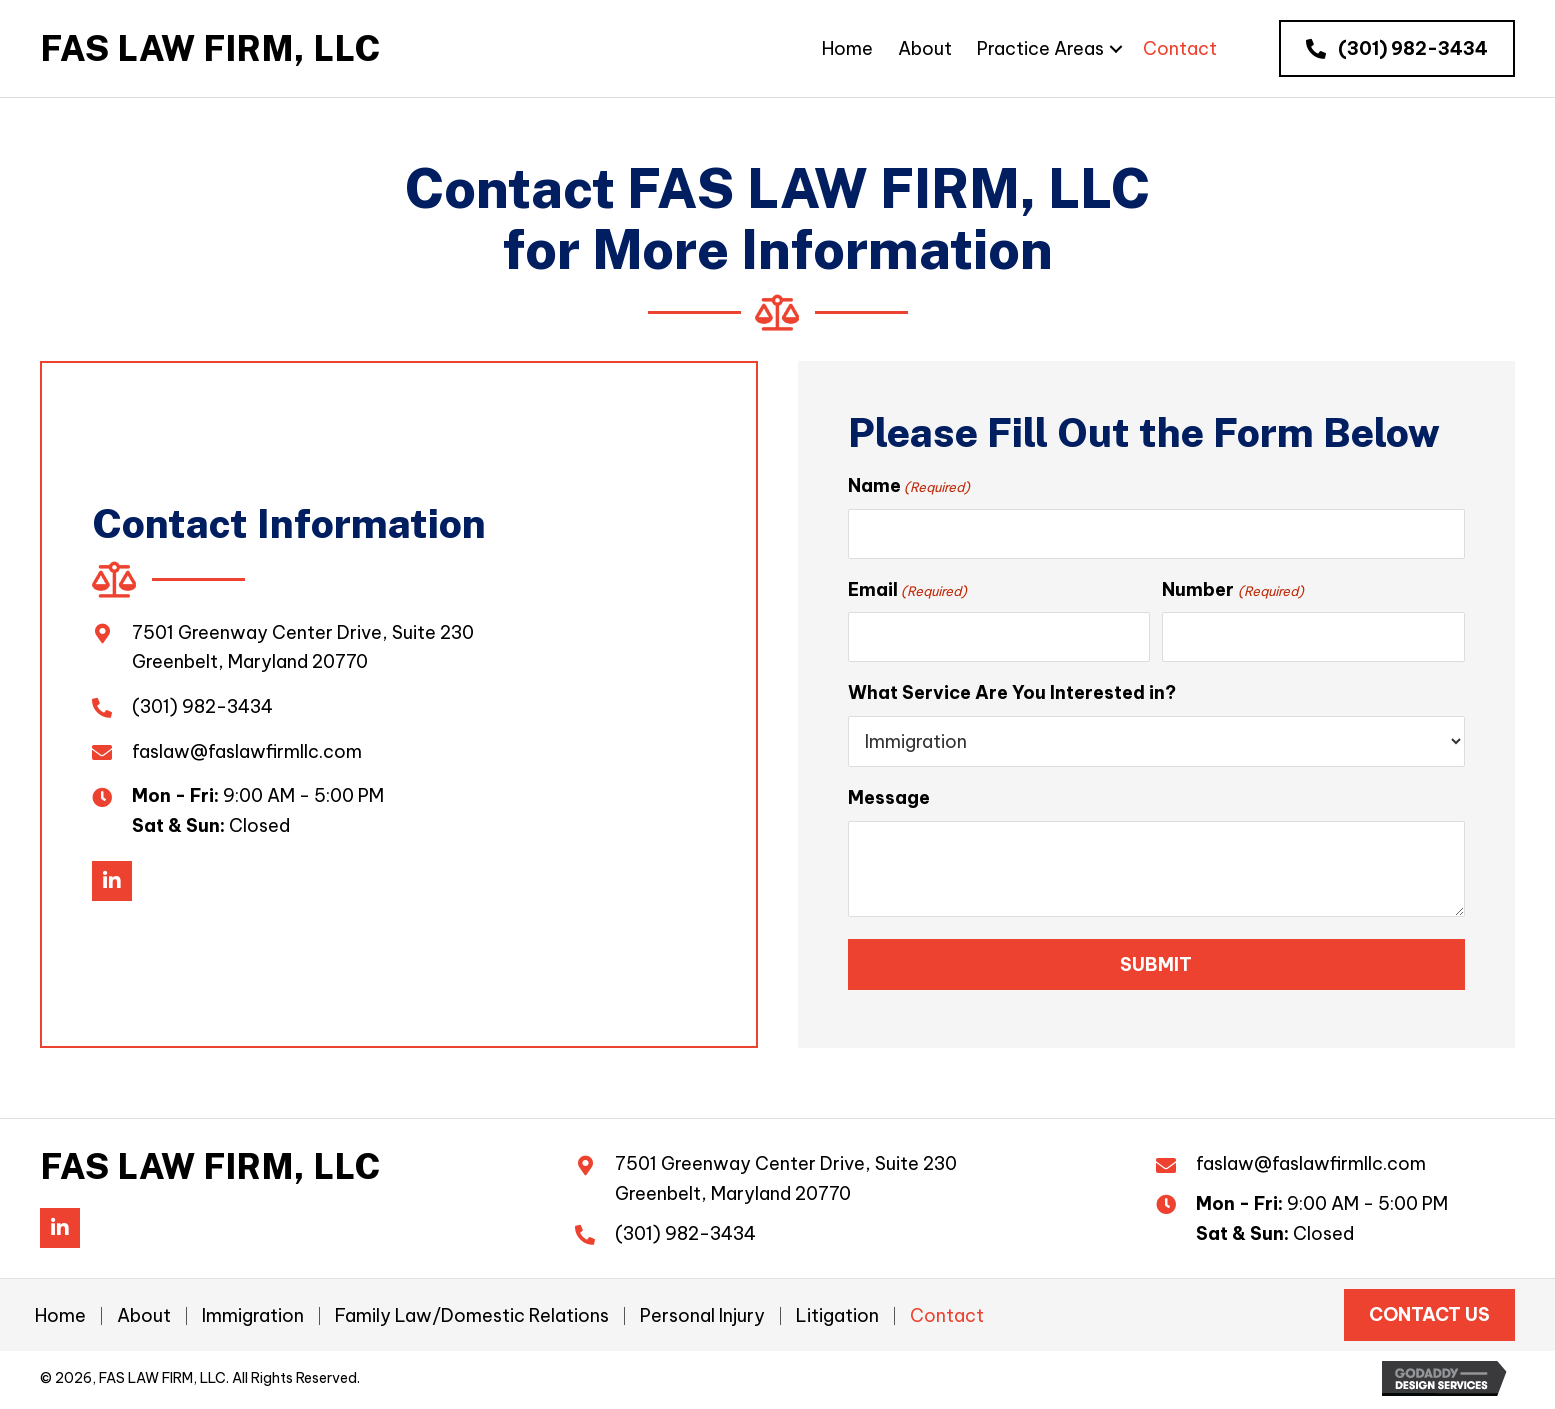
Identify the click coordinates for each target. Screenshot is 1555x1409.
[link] (847, 49)
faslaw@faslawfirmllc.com (247, 752)
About (144, 1320)
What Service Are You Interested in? (1012, 696)
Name (909, 486)
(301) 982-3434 (202, 708)
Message (889, 801)
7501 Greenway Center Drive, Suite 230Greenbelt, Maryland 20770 (786, 1182)
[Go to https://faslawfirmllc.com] (210, 48)
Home (60, 1320)
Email (907, 591)
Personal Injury (702, 1320)
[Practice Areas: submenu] (1116, 49)
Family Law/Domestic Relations (472, 1320)
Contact (947, 1320)
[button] (1397, 48)
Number (1232, 591)
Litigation (837, 1320)
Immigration (253, 1320)
